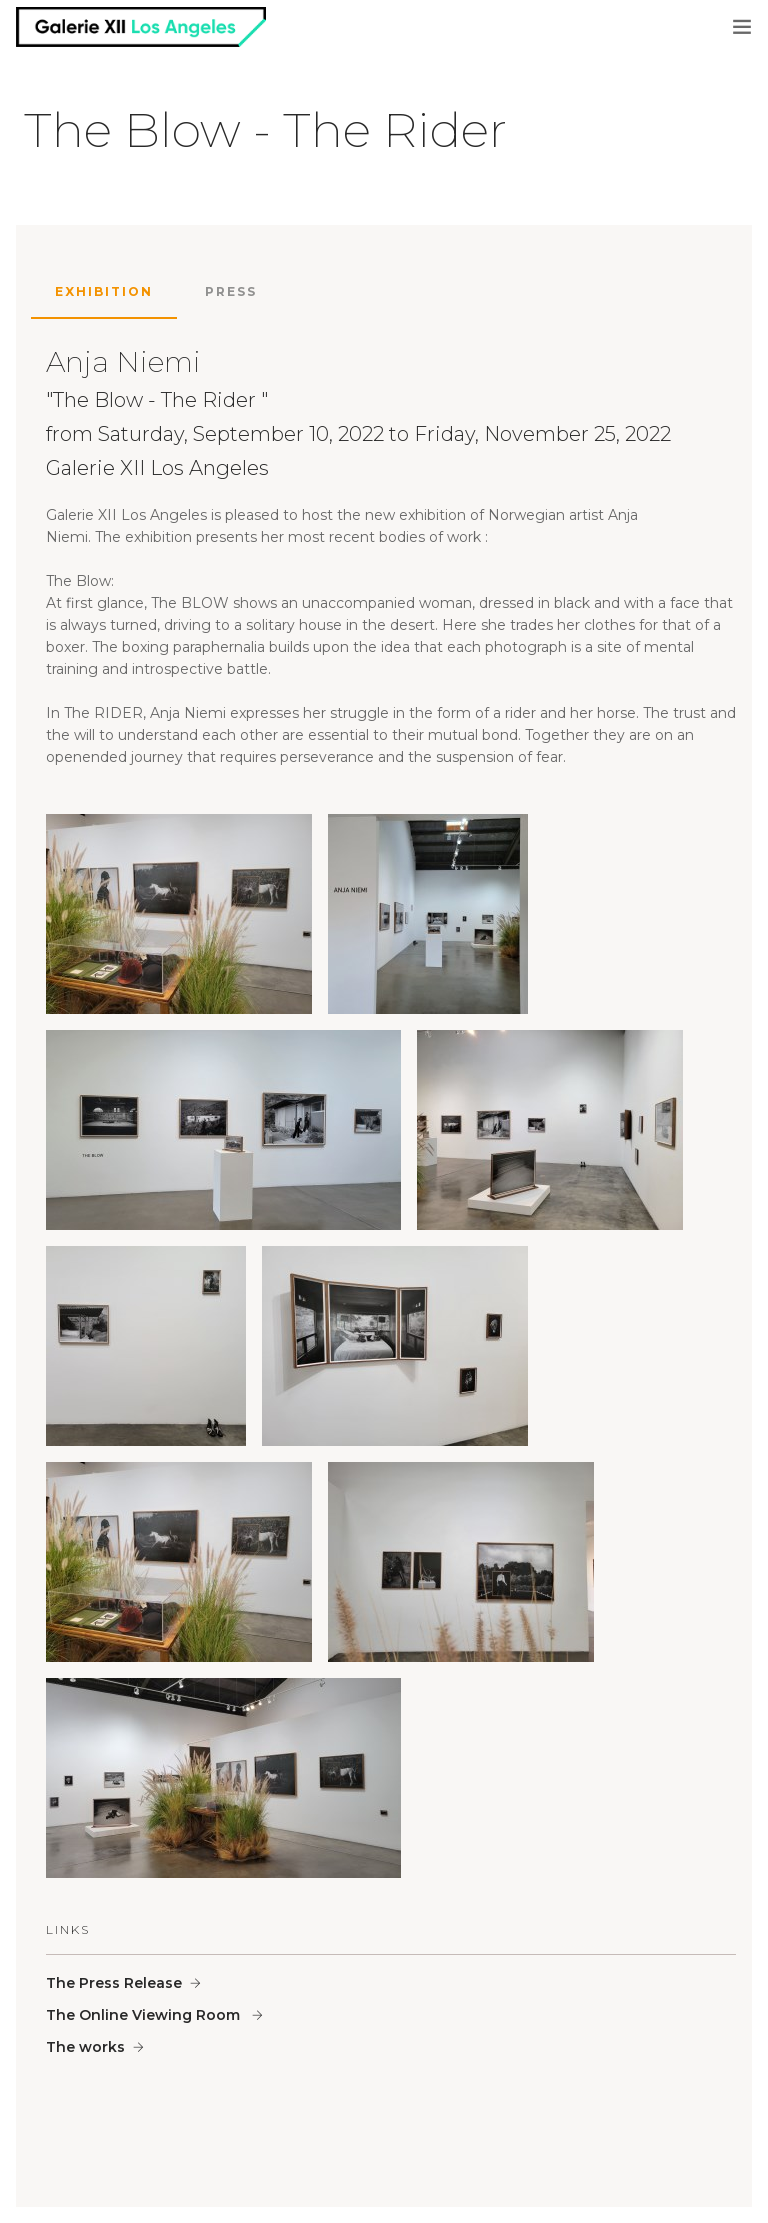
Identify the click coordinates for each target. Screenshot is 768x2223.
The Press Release (114, 1983)
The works (85, 2047)
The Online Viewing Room (145, 2015)
